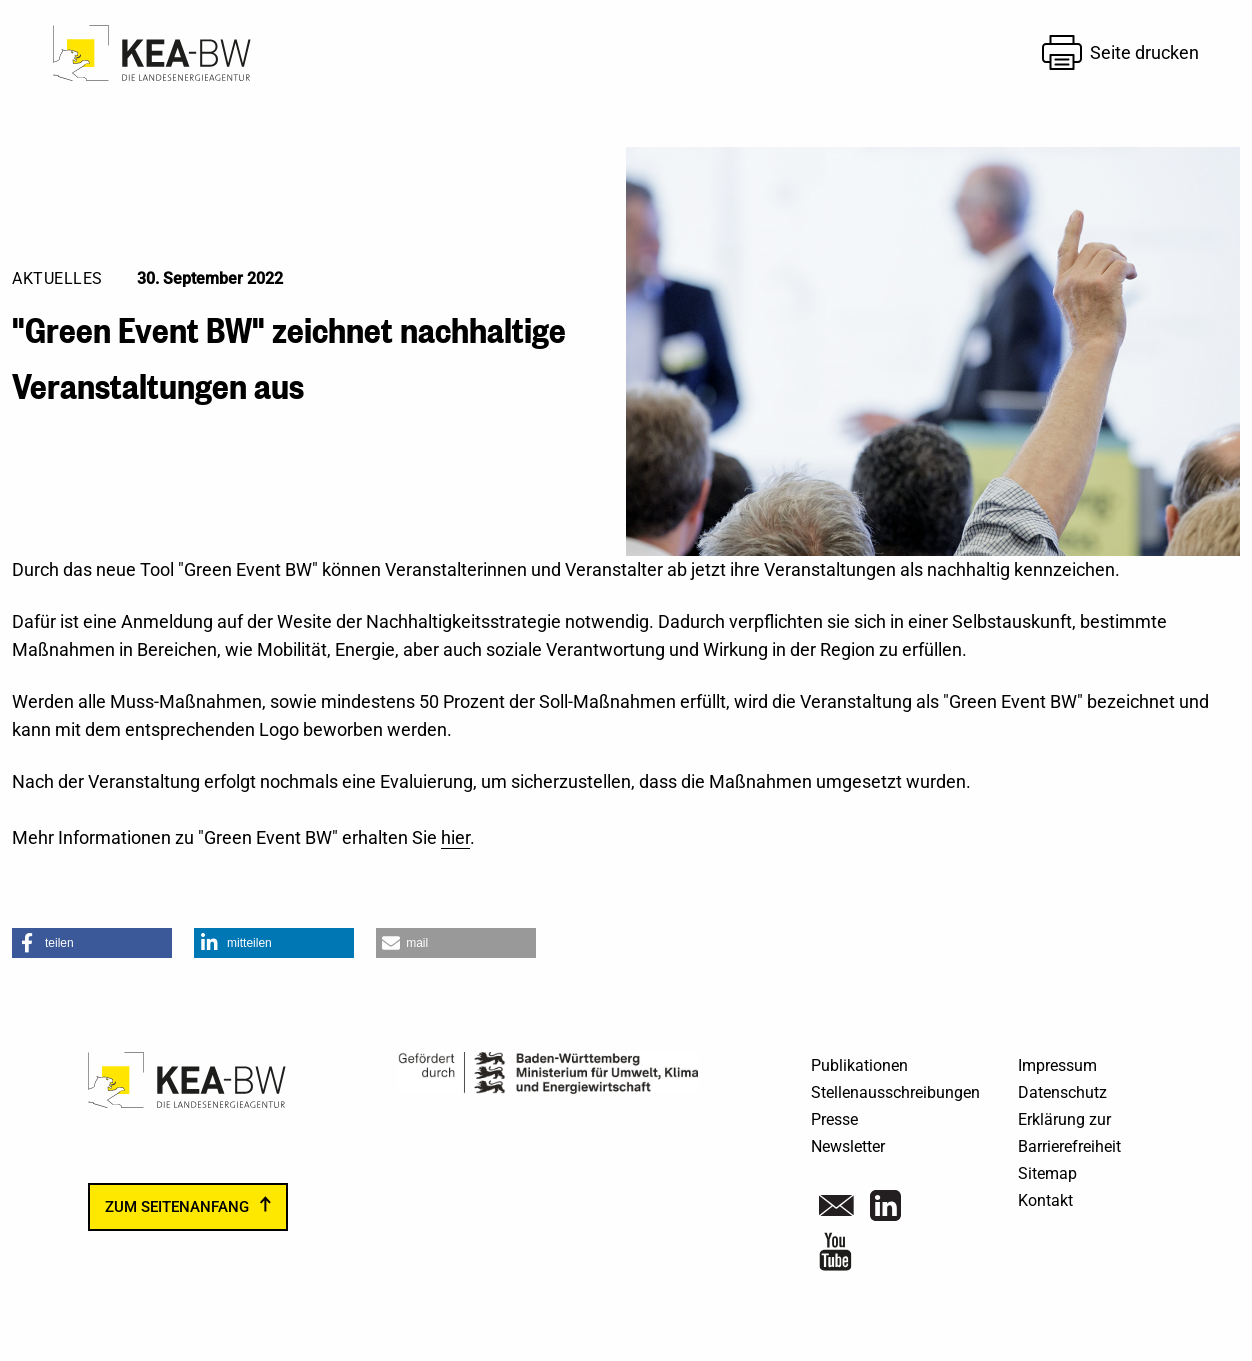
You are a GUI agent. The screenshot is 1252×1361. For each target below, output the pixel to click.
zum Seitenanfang (177, 1207)
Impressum (1057, 1065)
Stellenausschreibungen (895, 1092)
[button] (92, 943)
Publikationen (859, 1065)
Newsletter (848, 1146)
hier (455, 837)
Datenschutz (1062, 1092)
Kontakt (1045, 1200)
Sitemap (1047, 1173)
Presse (834, 1119)
